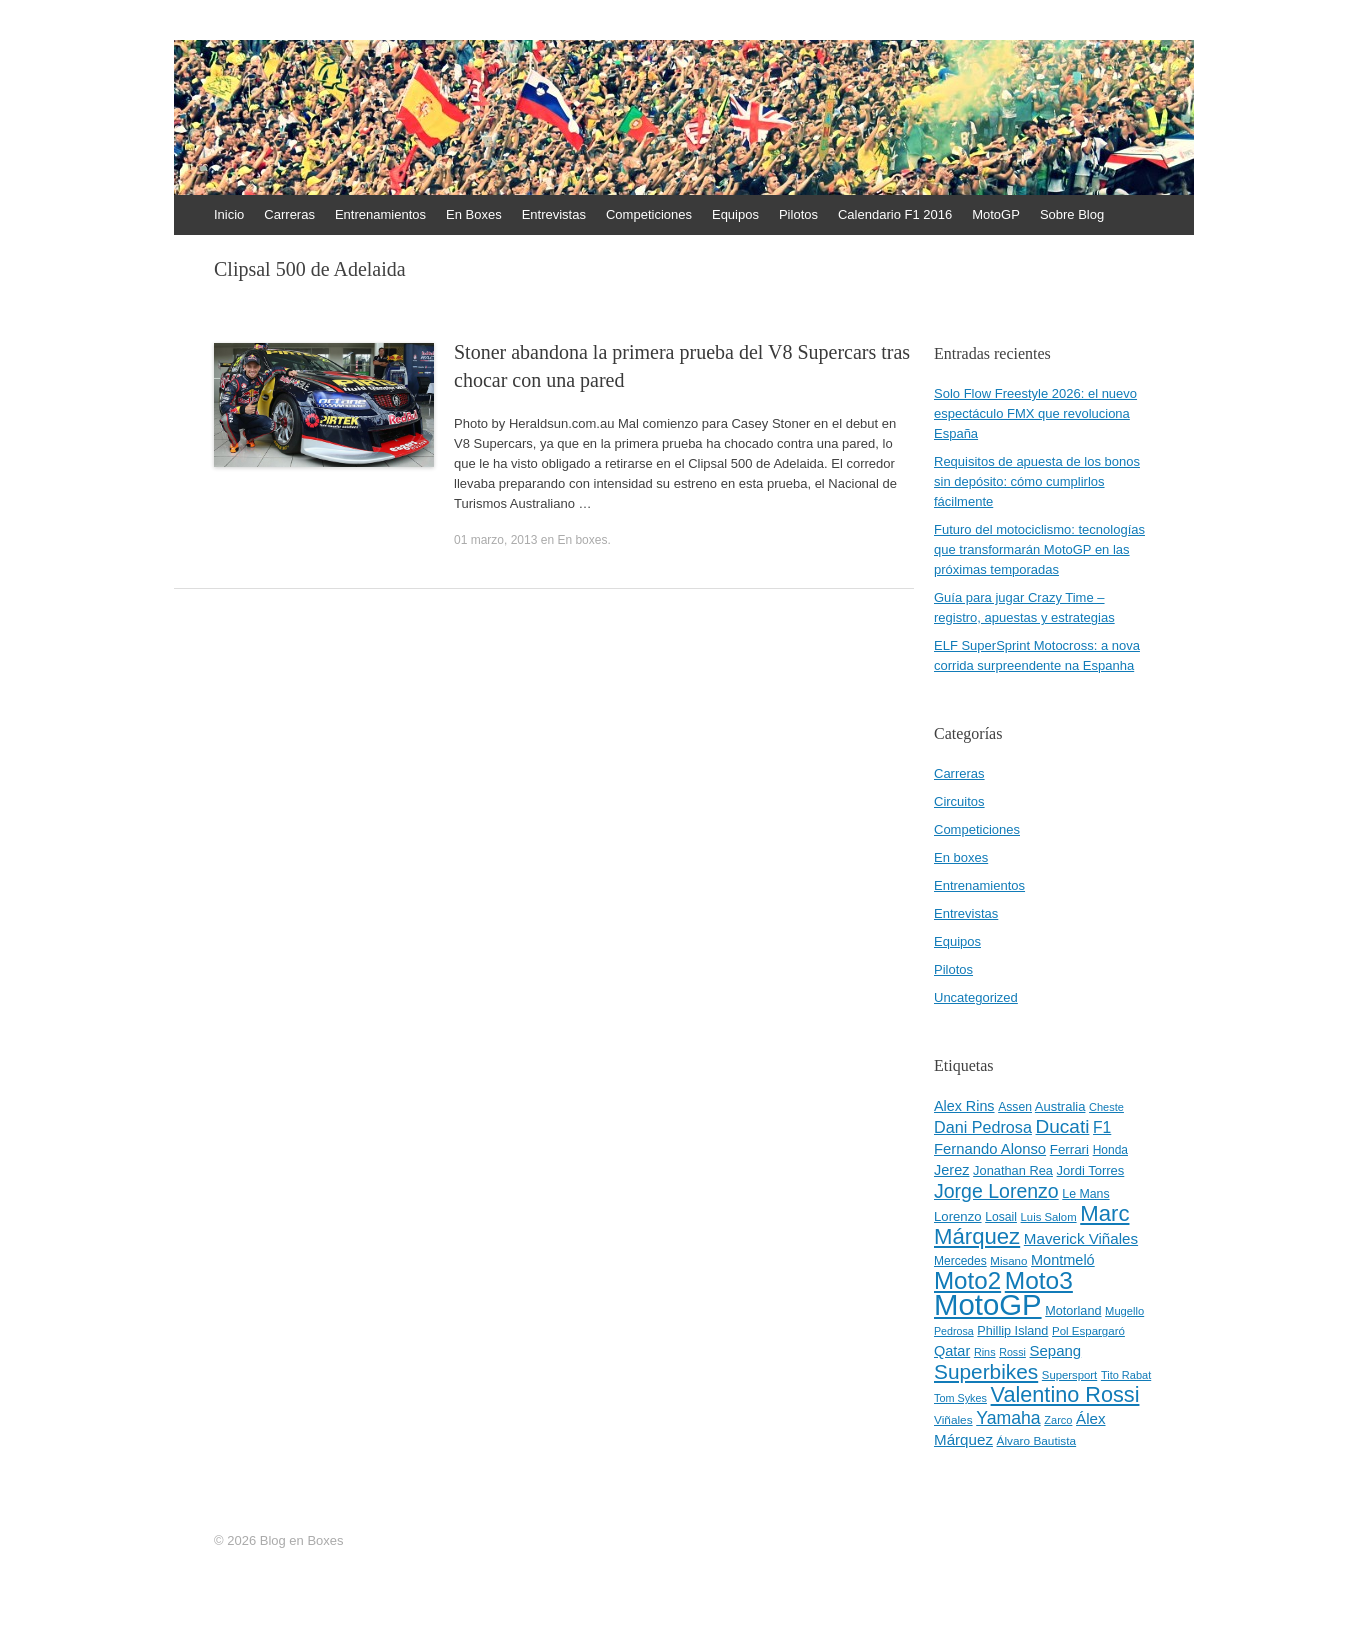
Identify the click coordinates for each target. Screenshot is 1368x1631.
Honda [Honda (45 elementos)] (1110, 1150)
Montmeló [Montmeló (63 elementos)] (1063, 1260)
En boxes (582, 540)
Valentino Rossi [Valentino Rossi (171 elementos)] (1065, 1394)
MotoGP (996, 214)
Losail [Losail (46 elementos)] (1001, 1217)
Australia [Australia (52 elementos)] (1060, 1106)
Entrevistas (554, 214)
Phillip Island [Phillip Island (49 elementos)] (1012, 1331)
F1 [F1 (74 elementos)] (1102, 1127)
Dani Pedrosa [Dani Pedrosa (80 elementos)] (983, 1127)
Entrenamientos (380, 214)
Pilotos (798, 214)
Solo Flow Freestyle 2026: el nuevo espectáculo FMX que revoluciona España (1035, 413)
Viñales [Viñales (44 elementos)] (953, 1420)
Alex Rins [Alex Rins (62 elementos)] (964, 1106)
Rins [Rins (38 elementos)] (985, 1352)
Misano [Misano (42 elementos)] (1008, 1261)
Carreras (289, 214)
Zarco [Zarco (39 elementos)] (1058, 1420)
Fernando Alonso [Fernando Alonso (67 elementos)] (990, 1149)
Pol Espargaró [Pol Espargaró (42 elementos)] (1088, 1331)
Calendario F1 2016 (895, 214)
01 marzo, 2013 (495, 540)
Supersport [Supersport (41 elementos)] (1069, 1375)
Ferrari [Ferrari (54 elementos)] (1069, 1149)
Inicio (229, 214)
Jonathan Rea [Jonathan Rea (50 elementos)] (1013, 1170)
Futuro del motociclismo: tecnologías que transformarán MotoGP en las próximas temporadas (1039, 549)
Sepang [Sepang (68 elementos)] (1055, 1350)
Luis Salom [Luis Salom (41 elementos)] (1049, 1217)
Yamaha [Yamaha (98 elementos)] (1008, 1418)
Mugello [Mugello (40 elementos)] (1124, 1311)
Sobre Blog (1072, 214)
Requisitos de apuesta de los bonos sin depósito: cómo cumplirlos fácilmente (1037, 481)
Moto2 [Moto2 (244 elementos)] (967, 1280)
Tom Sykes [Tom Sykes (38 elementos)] (960, 1398)
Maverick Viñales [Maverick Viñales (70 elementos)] (1081, 1238)
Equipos (735, 214)
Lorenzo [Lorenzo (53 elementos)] (958, 1216)
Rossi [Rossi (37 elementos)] (1012, 1352)
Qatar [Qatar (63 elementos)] (952, 1351)
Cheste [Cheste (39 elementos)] (1106, 1107)
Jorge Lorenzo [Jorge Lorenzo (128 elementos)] (996, 1191)
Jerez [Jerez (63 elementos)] (951, 1170)
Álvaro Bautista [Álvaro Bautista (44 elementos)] (1037, 1441)
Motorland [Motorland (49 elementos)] (1073, 1311)
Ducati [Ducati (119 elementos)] (1063, 1126)
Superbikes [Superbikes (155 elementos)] (986, 1371)
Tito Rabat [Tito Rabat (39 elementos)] (1126, 1375)
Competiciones (649, 214)
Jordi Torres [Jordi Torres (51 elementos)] (1091, 1170)
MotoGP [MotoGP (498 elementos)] (988, 1304)
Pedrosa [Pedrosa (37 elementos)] (954, 1331)
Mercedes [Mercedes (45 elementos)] (960, 1261)
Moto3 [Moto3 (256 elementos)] (1039, 1280)
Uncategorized (976, 997)
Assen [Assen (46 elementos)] (1015, 1107)
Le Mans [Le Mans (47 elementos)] (1085, 1194)
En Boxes (474, 214)
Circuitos (959, 801)
